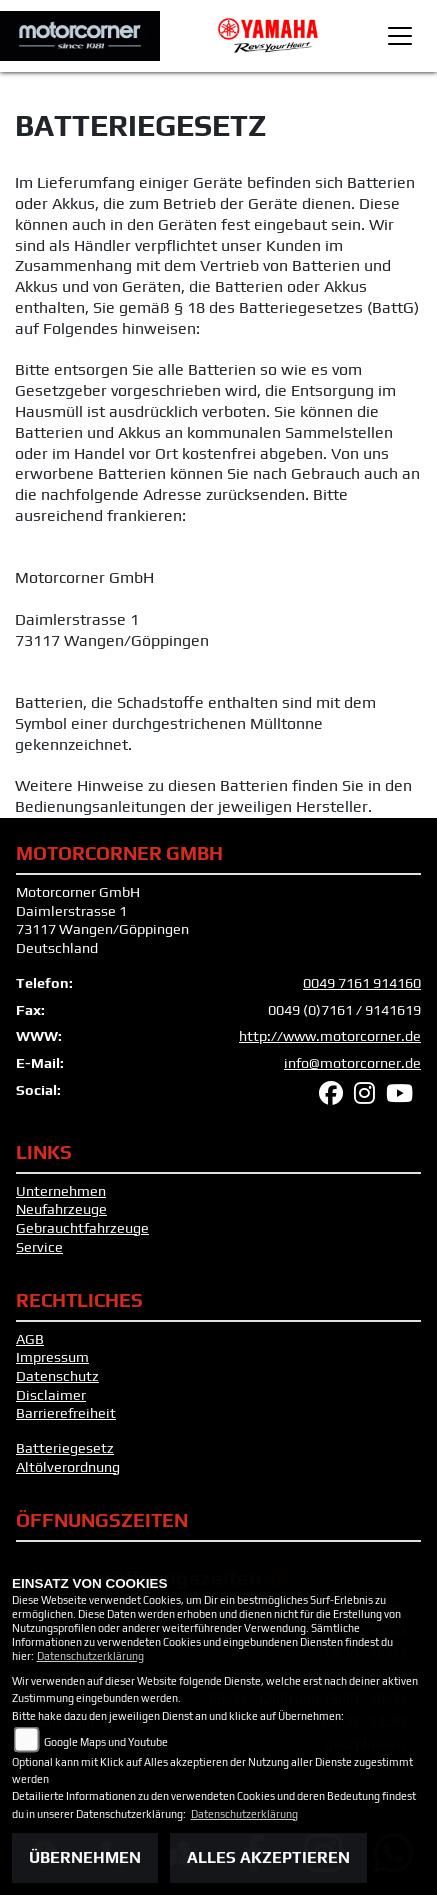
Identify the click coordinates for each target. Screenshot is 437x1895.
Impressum (52, 1357)
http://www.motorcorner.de (330, 1036)
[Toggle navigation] (400, 36)
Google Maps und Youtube (106, 1742)
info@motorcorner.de (352, 1063)
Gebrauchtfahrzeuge (82, 1228)
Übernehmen (85, 1857)
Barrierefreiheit (66, 1413)
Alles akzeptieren (268, 1857)
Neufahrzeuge (61, 1209)
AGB (30, 1339)
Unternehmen (61, 1191)
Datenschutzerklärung (90, 1656)
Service (39, 1247)
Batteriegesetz (65, 1448)
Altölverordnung (68, 1467)
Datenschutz (57, 1376)
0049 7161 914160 (362, 983)
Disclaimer (51, 1395)
